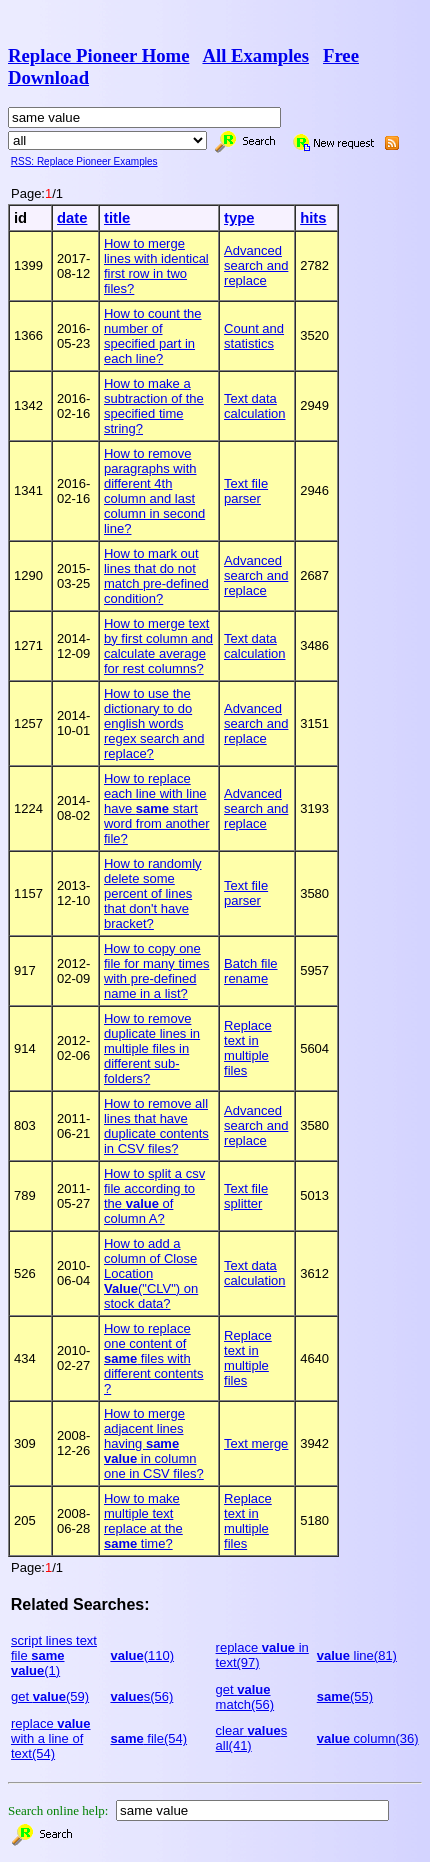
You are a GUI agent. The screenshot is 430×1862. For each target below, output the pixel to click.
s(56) (141, 1696)
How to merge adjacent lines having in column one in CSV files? (154, 1443)
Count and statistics (254, 336)
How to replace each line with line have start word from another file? (157, 808)
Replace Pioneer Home (98, 55)
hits (313, 218)
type (239, 218)
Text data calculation (254, 406)
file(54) (148, 1738)
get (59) (50, 1696)
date (72, 218)
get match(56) (245, 1697)
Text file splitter (246, 1196)
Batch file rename (250, 971)
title (117, 218)
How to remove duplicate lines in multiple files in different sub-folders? (152, 1048)
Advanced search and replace (256, 265)
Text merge (256, 1443)
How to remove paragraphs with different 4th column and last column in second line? (154, 491)
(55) (345, 1696)
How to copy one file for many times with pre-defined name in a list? (156, 971)
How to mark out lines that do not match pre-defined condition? (156, 576)
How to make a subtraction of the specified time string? (154, 406)
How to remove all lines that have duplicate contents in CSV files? (156, 1126)
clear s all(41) (252, 1738)
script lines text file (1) (54, 1655)
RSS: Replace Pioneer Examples (84, 161)
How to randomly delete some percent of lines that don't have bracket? (153, 893)
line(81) (357, 1655)
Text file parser (246, 491)
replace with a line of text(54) (51, 1738)
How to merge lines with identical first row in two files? (156, 266)
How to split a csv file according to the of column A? (154, 1196)
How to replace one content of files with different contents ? (154, 1358)
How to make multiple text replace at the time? (143, 1521)
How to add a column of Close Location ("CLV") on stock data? (151, 1273)
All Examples (255, 55)
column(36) (368, 1738)
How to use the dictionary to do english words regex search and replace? (154, 723)
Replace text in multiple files (248, 1048)
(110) (142, 1655)
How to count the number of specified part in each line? (153, 336)
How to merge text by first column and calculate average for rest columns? (158, 646)
